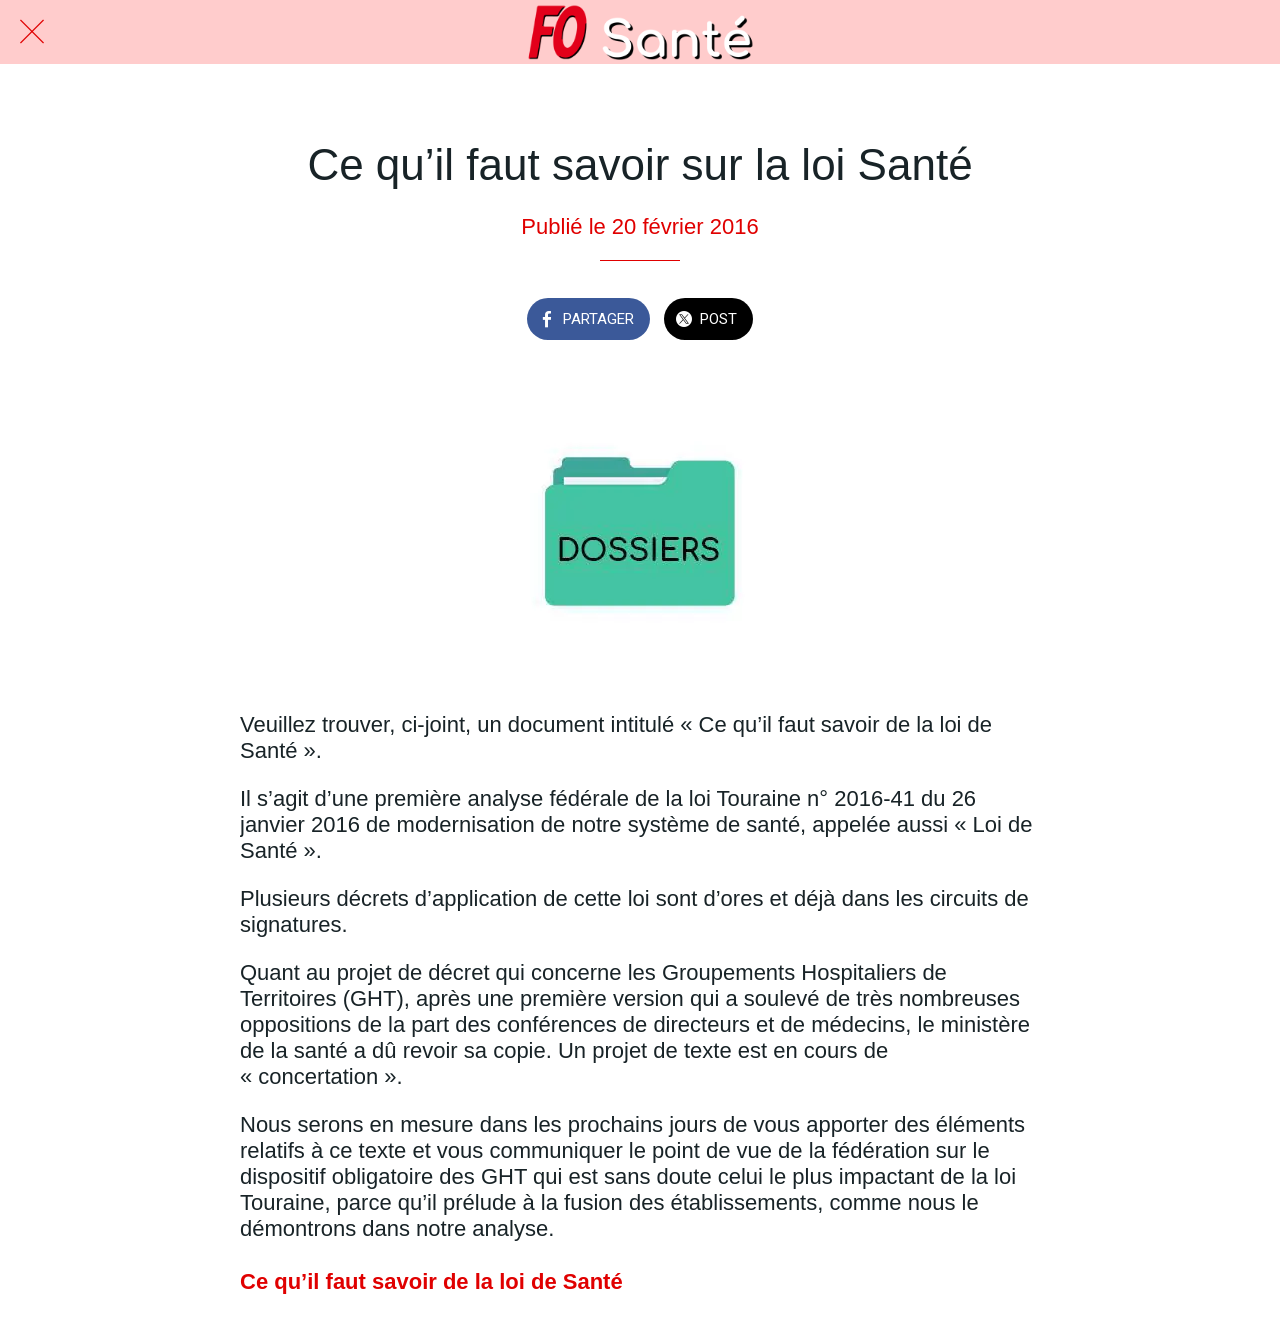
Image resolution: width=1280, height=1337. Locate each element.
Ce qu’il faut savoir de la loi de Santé (431, 1281)
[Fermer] (32, 32)
